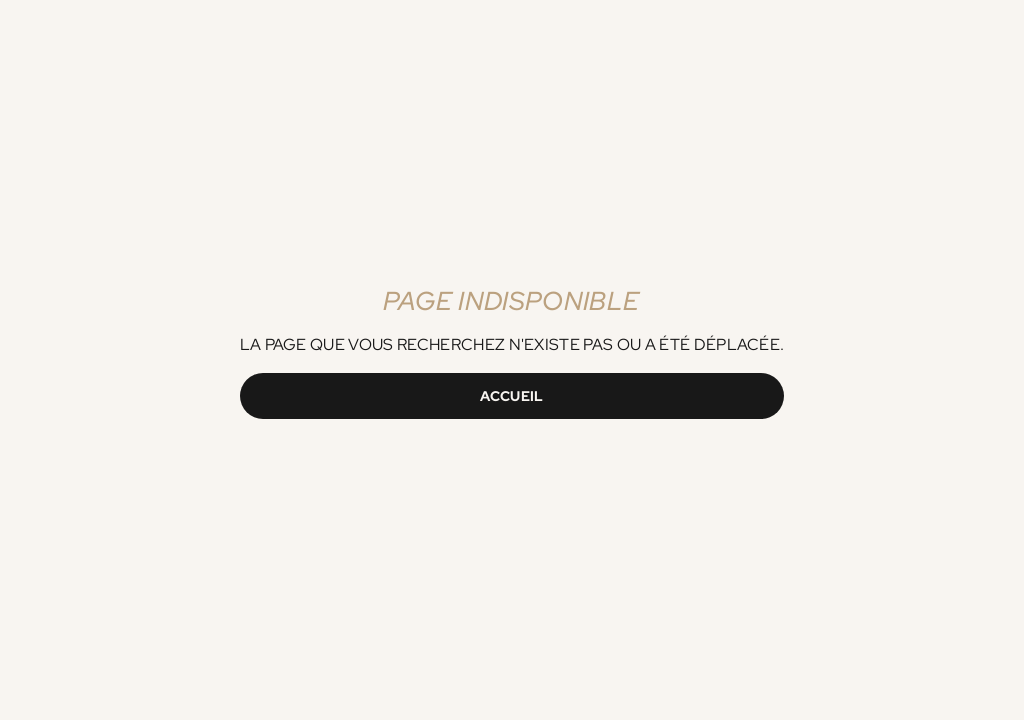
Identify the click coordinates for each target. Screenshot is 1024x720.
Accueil (511, 395)
